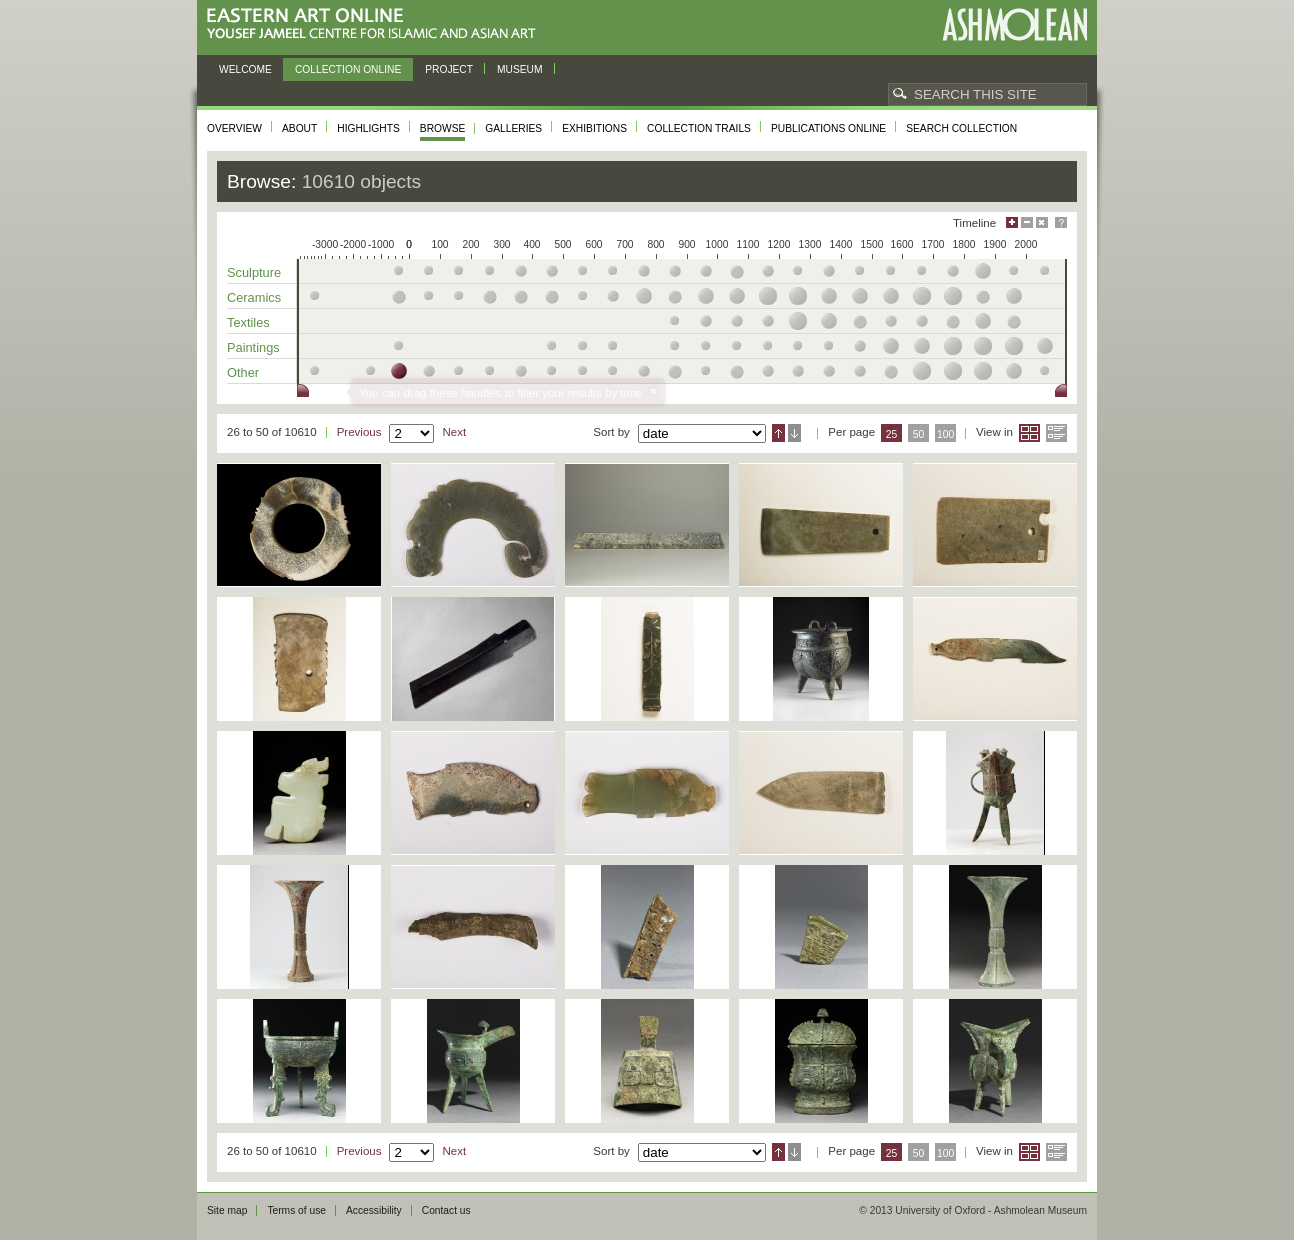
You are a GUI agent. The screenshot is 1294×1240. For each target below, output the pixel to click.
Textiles (248, 322)
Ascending (778, 433)
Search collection (961, 128)
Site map (227, 1210)
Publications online (828, 128)
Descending (794, 433)
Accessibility (374, 1210)
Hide (1042, 222)
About (299, 128)
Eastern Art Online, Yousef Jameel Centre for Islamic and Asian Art (376, 24)
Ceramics (254, 297)
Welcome (245, 69)
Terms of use (296, 1210)
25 (892, 434)
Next (454, 432)
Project (449, 69)
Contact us (446, 1210)
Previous (359, 432)
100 (945, 434)
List (1056, 433)
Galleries (513, 128)
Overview (234, 128)
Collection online (348, 69)
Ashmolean (1014, 24)
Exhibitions (594, 128)
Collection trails (699, 128)
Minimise (1027, 222)
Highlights (368, 128)
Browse (443, 128)
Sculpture (254, 272)
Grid (1029, 433)
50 (919, 434)
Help (1061, 222)
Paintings (253, 347)
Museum (520, 69)
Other (243, 372)
